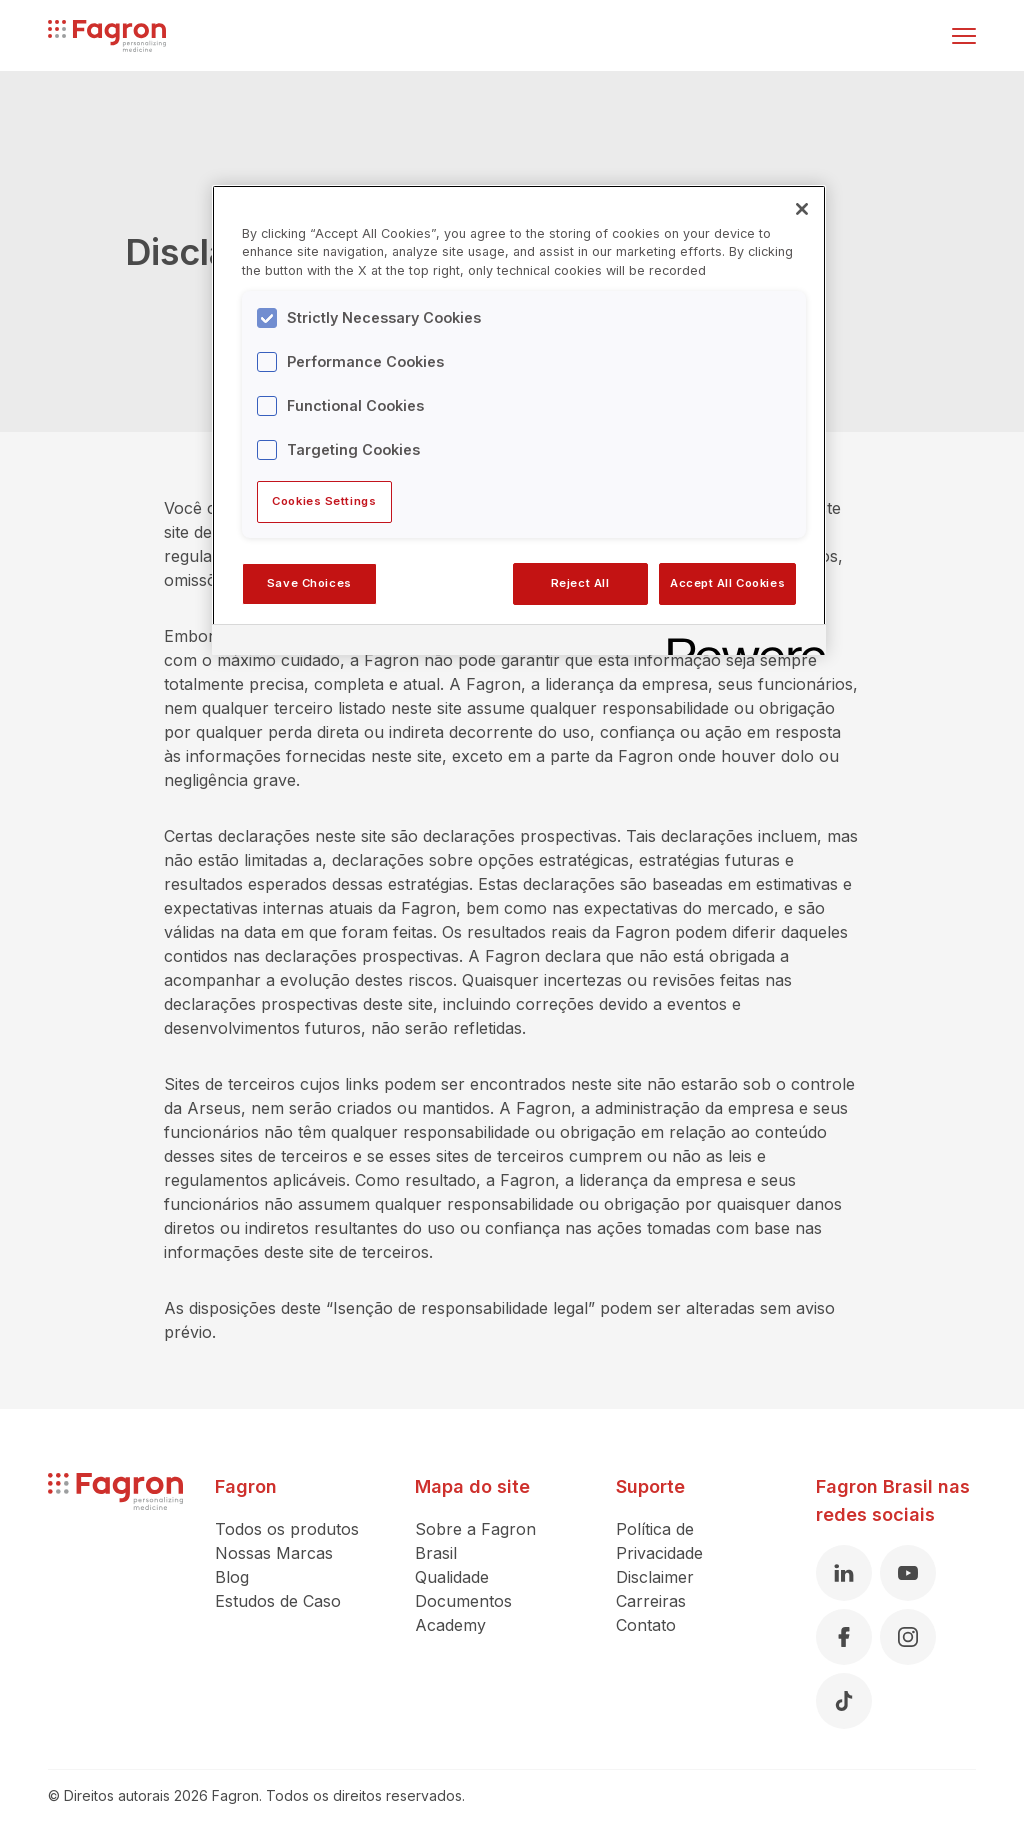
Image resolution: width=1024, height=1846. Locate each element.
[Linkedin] (844, 1573)
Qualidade (452, 1577)
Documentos (463, 1601)
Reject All (580, 583)
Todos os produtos (287, 1529)
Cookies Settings (324, 501)
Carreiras (651, 1601)
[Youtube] (908, 1573)
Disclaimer (655, 1577)
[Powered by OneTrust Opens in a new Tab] (740, 642)
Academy (450, 1625)
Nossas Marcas (274, 1553)
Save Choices (309, 583)
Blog (232, 1577)
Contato (646, 1625)
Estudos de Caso (278, 1601)
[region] (519, 420)
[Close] (802, 209)
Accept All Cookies (727, 583)
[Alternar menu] (964, 36)
